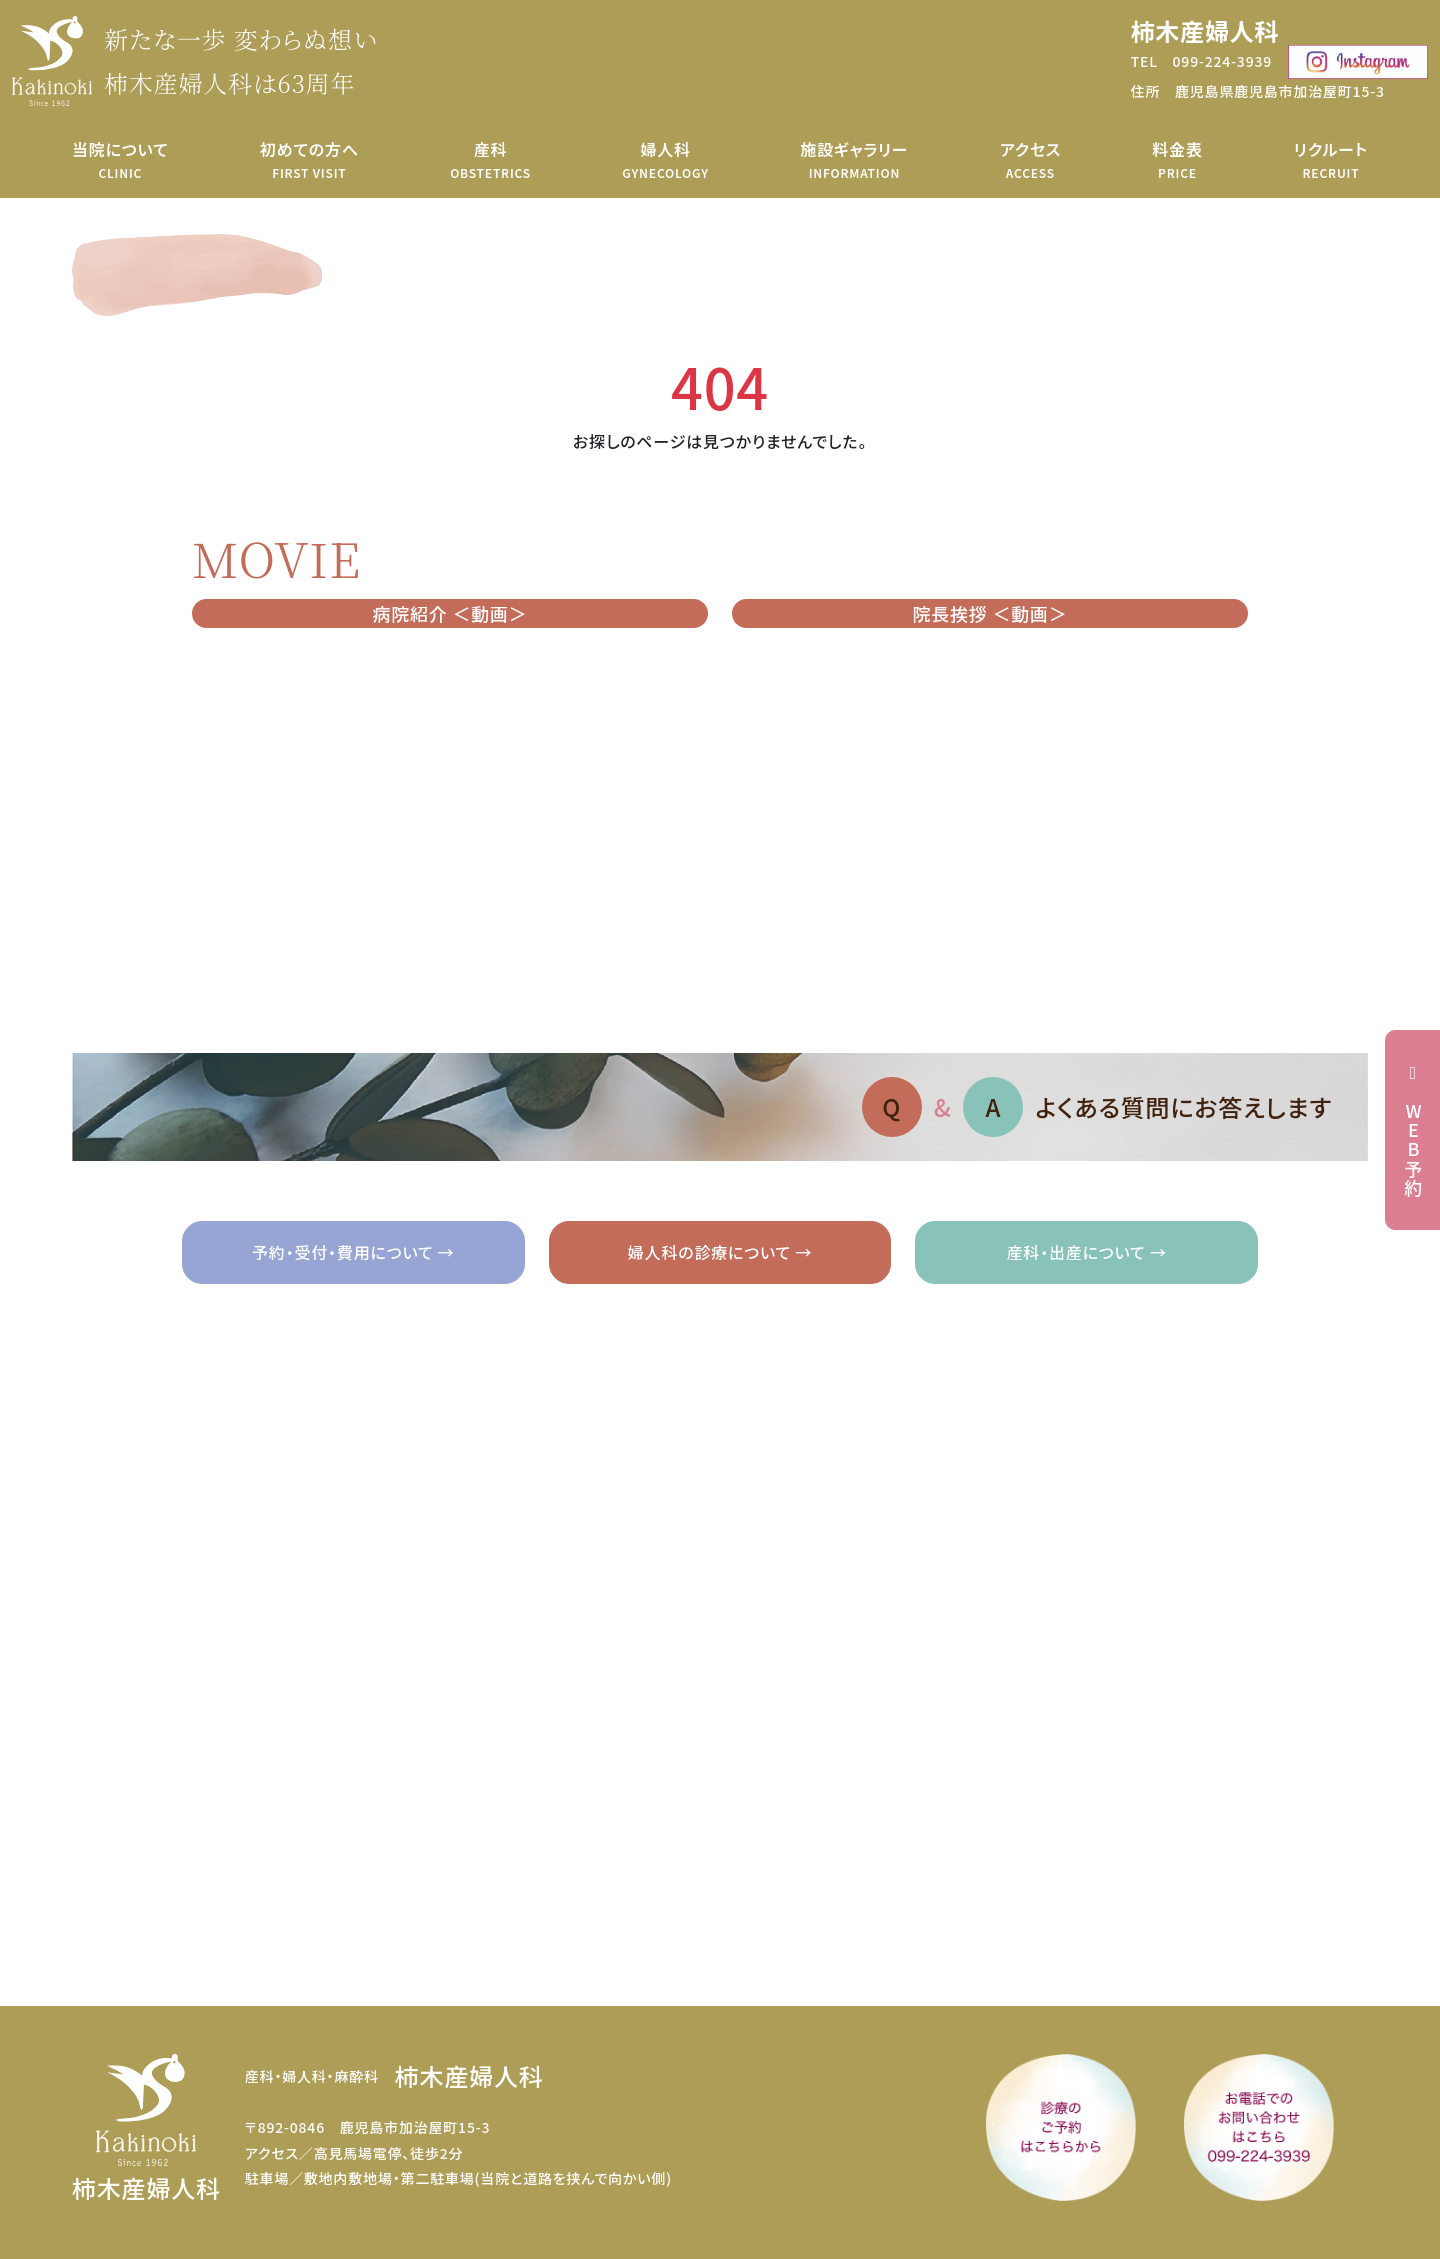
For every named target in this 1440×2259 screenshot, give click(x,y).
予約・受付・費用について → (353, 1252)
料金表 (1177, 159)
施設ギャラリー (854, 159)
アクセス (1030, 159)
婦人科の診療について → (720, 1252)
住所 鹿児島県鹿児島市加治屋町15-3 (1258, 91)
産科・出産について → (1087, 1252)
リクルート (1331, 159)
